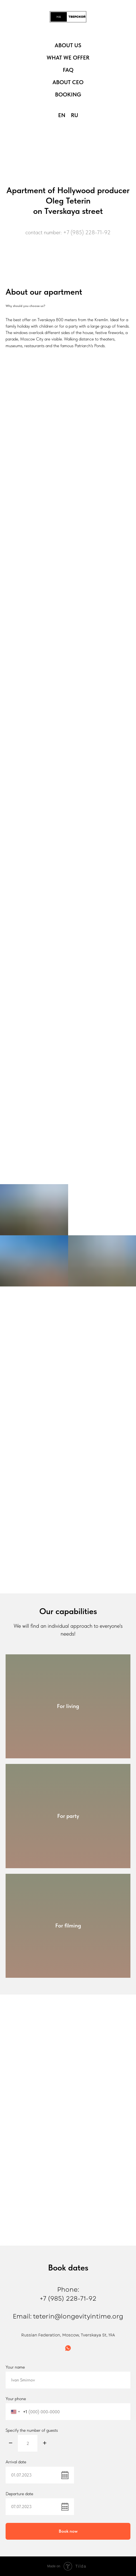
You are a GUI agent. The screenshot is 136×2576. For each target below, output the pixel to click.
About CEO (68, 82)
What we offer (68, 57)
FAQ (68, 70)
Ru (74, 115)
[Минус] (11, 2443)
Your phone (16, 2398)
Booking (68, 94)
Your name (15, 2367)
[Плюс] (45, 2443)
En (61, 115)
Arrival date (16, 2461)
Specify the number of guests (32, 2430)
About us (68, 45)
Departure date (19, 2493)
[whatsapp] (68, 2348)
